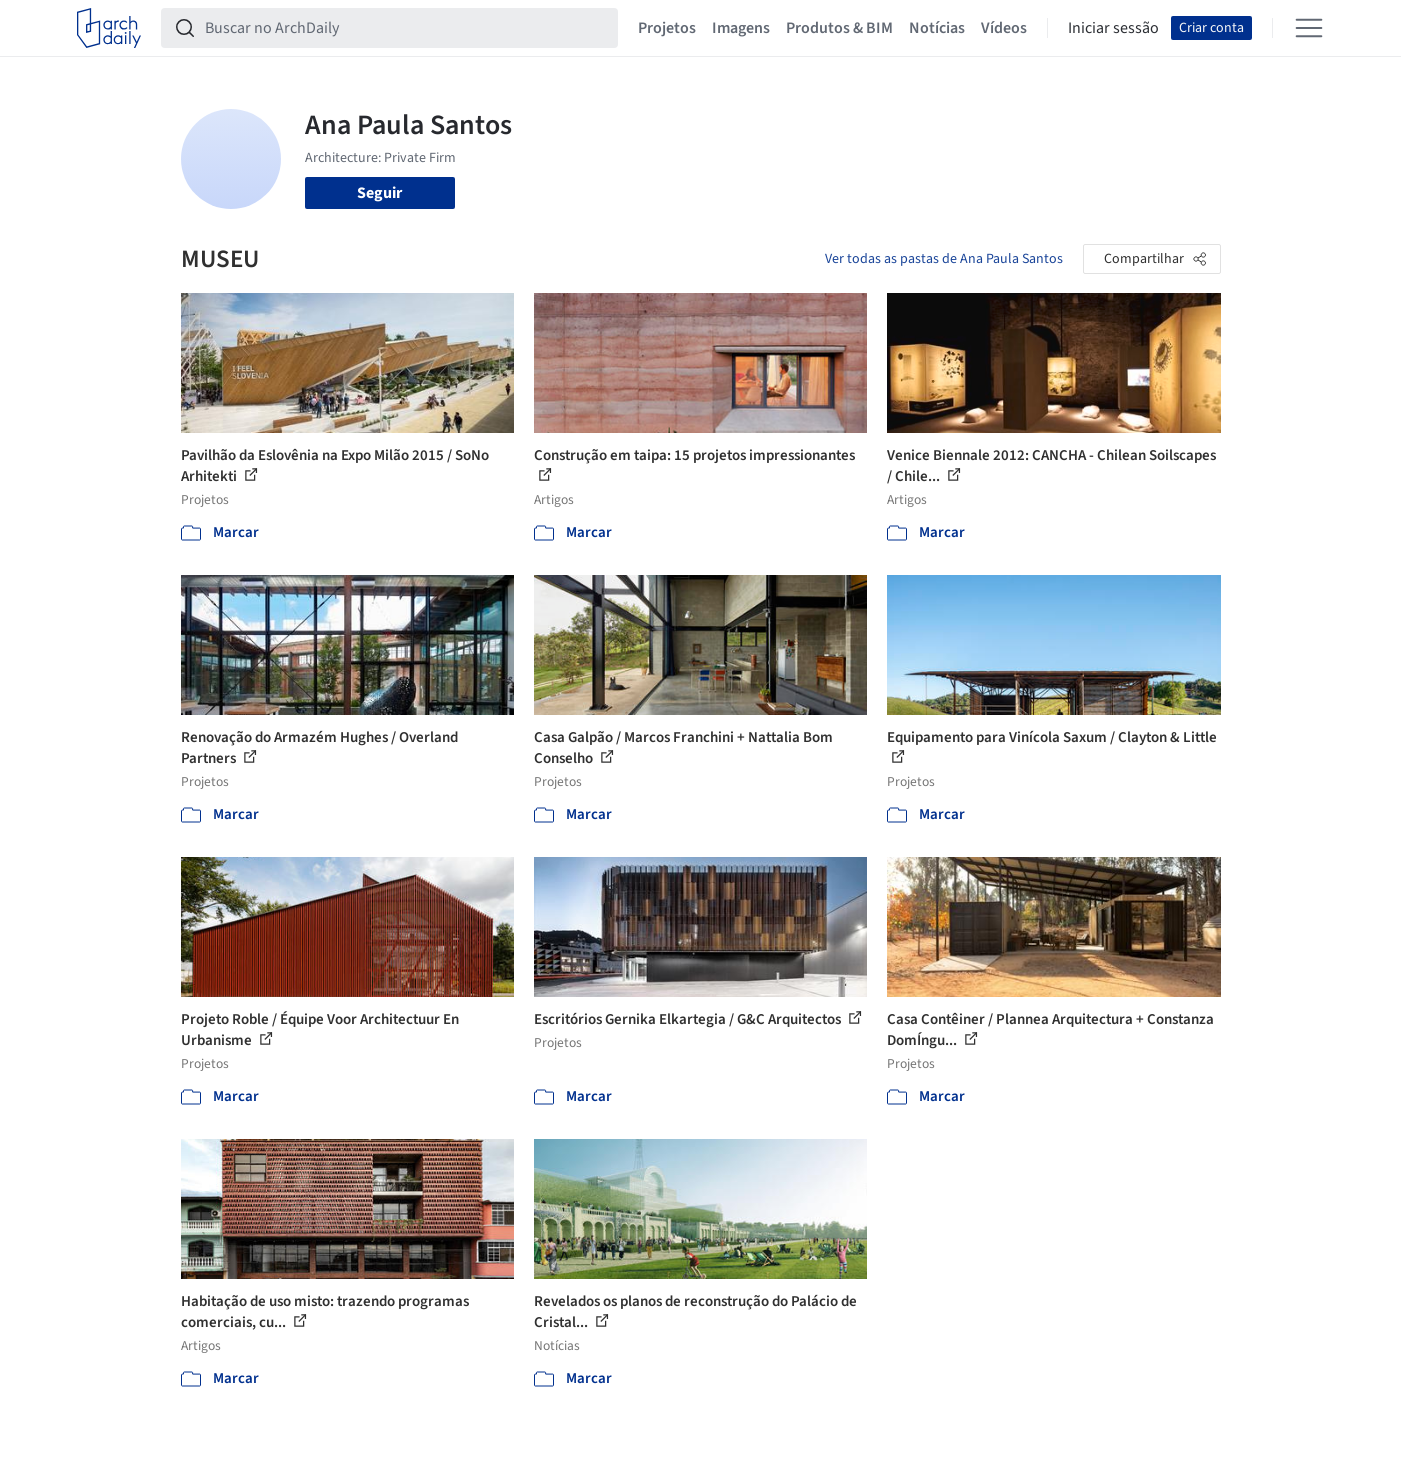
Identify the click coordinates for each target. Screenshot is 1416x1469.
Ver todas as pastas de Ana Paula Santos (944, 259)
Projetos (667, 28)
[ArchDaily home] (109, 28)
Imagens (741, 28)
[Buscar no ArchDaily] (405, 28)
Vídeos (1004, 28)
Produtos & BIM (839, 28)
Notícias (937, 28)
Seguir (379, 193)
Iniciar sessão (1113, 28)
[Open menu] (1309, 28)
